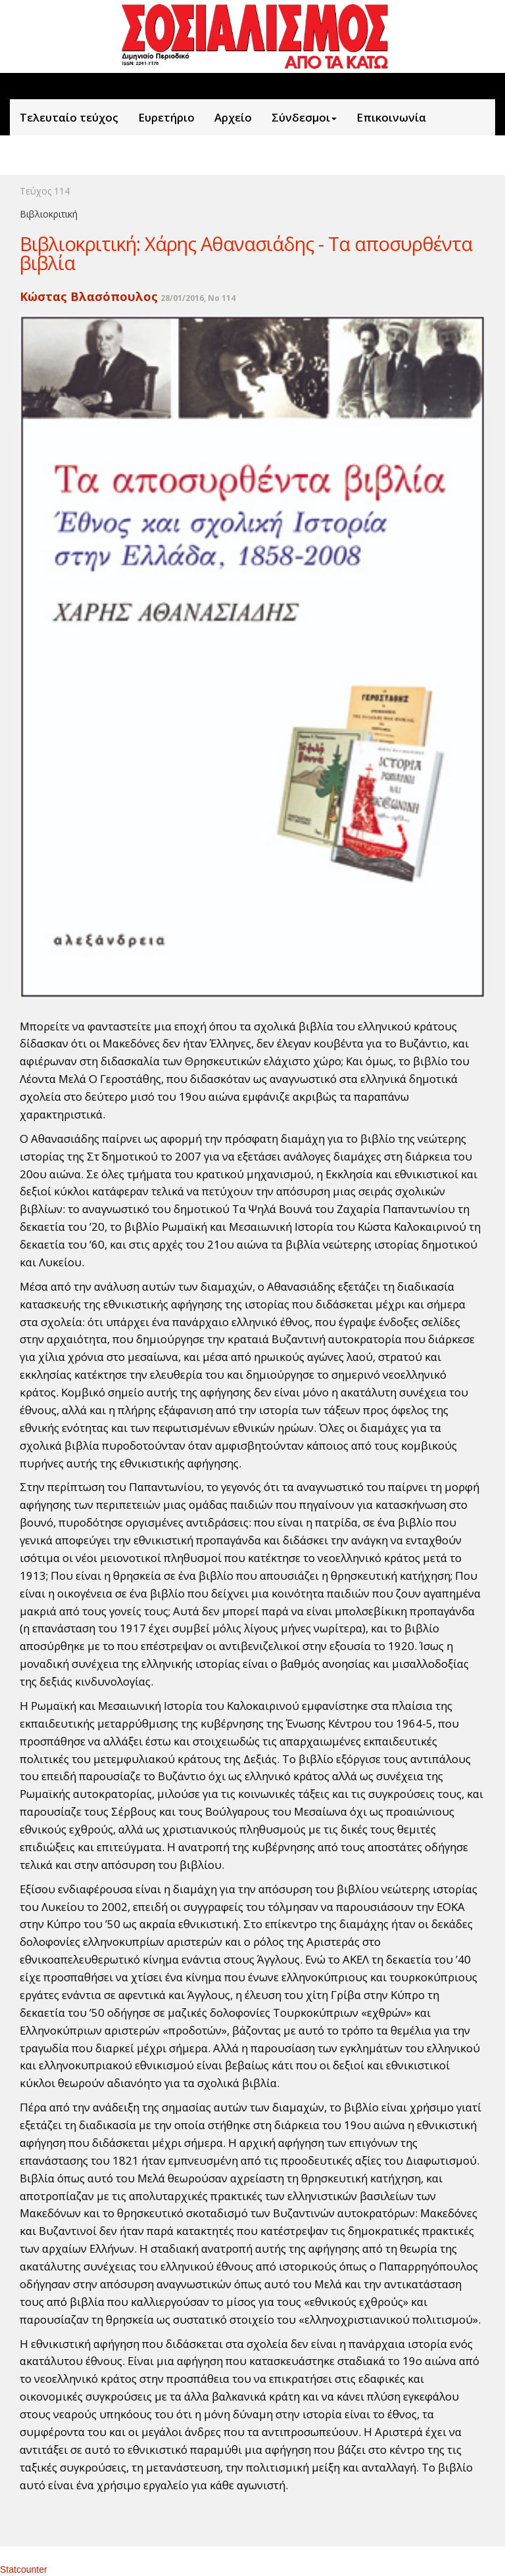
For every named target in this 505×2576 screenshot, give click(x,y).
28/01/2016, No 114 (197, 298)
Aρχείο (233, 117)
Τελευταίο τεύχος (69, 117)
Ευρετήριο (166, 117)
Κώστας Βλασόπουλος (89, 296)
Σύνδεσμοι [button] (304, 117)
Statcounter (23, 2569)
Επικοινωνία (391, 117)
